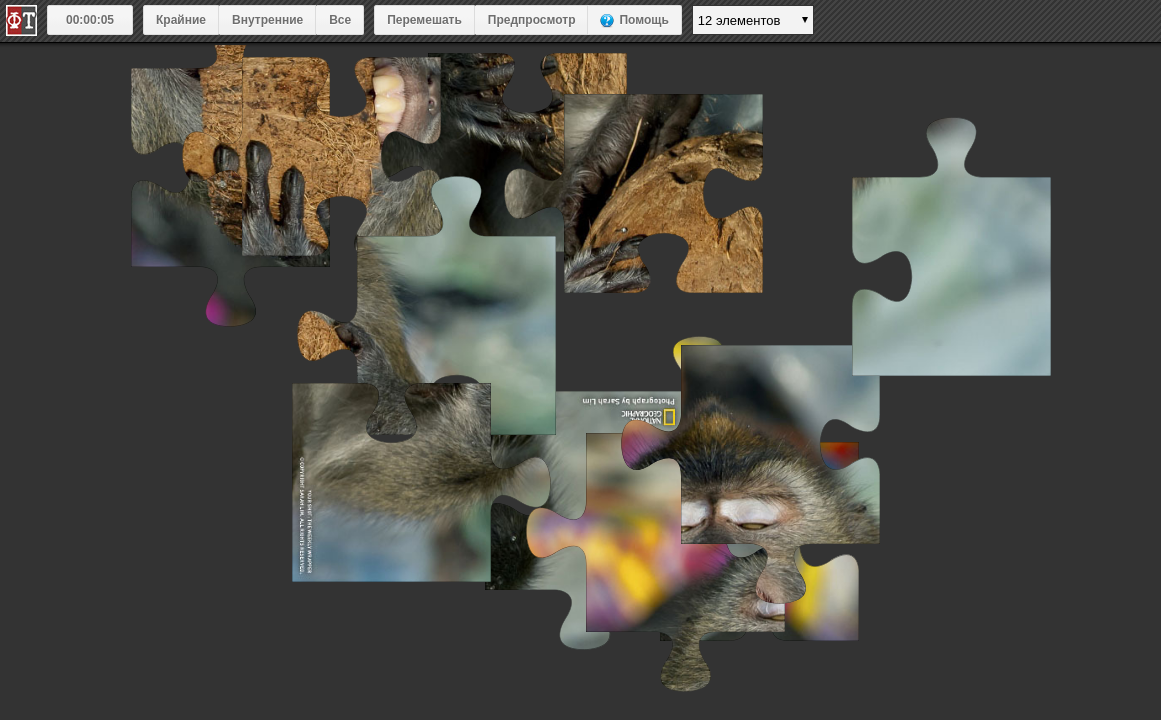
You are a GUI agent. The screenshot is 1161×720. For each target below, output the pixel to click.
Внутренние (267, 20)
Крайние (181, 20)
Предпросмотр (532, 20)
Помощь (643, 20)
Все (340, 20)
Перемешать (424, 20)
